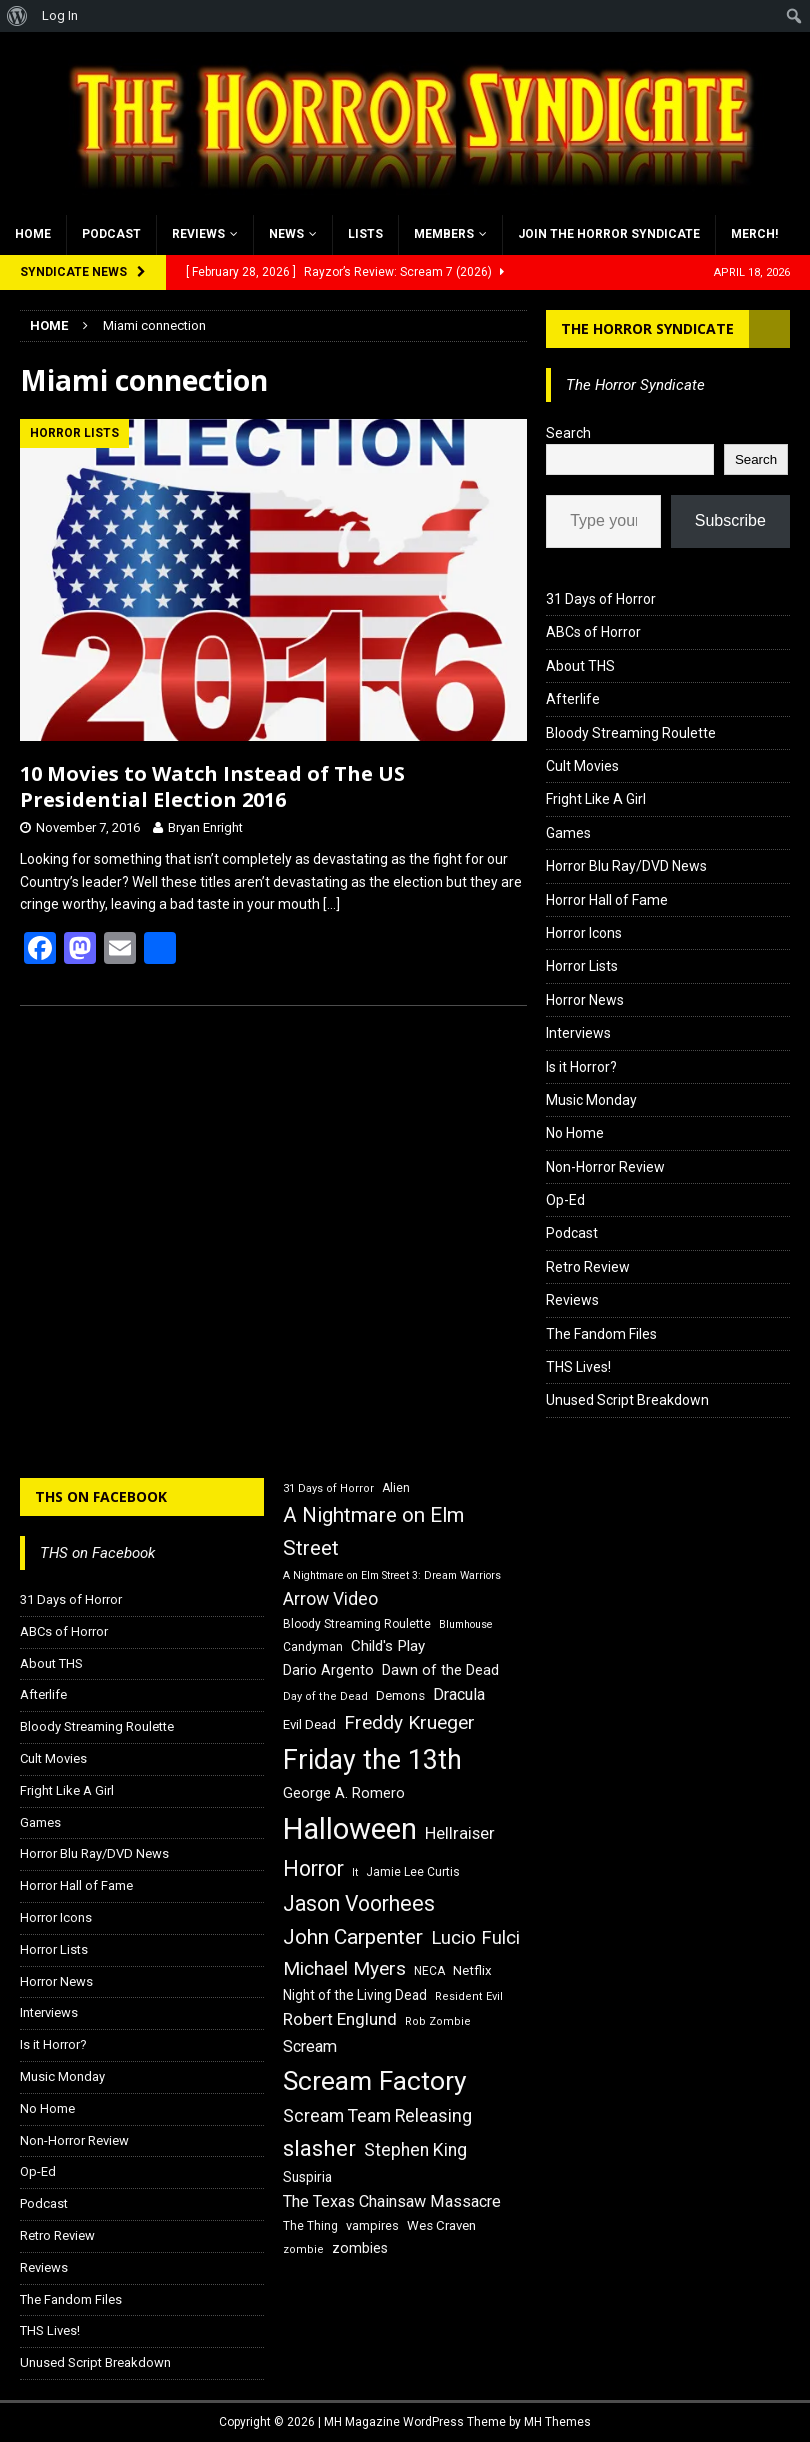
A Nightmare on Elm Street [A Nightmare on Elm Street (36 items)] (373, 1531)
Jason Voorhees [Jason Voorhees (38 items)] (359, 1903)
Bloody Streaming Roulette (631, 733)
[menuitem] (17, 16)
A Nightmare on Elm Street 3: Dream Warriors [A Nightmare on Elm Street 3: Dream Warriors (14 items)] (392, 1575)
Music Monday (591, 1100)
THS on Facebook (101, 1496)
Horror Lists (582, 966)
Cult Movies (582, 766)
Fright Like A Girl (596, 799)
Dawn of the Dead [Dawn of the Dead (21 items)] (440, 1670)
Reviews (198, 234)
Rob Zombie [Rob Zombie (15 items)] (438, 2021)
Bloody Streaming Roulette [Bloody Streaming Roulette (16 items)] (357, 1624)
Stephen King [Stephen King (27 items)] (415, 2150)
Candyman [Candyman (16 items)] (313, 1647)
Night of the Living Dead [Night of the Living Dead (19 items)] (355, 1995)
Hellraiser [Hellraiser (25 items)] (460, 1833)
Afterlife (573, 699)
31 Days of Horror (601, 599)
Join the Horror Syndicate (609, 234)
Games (568, 833)
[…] (331, 904)
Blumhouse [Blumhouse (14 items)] (466, 1624)
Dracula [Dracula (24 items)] (459, 1694)
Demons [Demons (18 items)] (400, 1695)
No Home (575, 1133)
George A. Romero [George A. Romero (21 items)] (344, 1793)
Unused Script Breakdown (627, 1400)
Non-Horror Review (605, 1167)
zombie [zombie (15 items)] (303, 2249)
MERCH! (754, 234)
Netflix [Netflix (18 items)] (472, 1970)
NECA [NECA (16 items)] (429, 1971)
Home (33, 234)
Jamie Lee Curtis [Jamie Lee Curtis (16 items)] (413, 1872)
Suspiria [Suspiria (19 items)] (307, 2177)
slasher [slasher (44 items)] (319, 2148)
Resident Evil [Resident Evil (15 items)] (469, 1996)
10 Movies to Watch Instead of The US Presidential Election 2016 (212, 786)
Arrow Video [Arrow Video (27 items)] (330, 1599)
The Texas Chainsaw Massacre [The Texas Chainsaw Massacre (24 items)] (392, 2201)
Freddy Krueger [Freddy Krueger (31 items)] (409, 1722)
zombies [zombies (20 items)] (360, 2248)
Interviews (578, 1033)
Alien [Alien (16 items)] (396, 1488)
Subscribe (730, 520)
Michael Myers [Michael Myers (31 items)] (344, 1968)
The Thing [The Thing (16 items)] (310, 2226)
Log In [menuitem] (60, 15)
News (286, 234)
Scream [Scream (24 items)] (310, 2046)
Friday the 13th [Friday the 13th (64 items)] (372, 1760)
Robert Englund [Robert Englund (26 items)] (340, 2019)
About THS (580, 666)
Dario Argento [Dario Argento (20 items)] (328, 1670)
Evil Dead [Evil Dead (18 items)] (309, 1724)
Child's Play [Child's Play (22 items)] (388, 1646)
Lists (365, 234)
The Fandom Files (601, 1334)
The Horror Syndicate (647, 328)
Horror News (585, 1000)
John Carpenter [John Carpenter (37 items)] (353, 1937)
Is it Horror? (581, 1067)
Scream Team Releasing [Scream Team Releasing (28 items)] (377, 2115)
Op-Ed (565, 1200)
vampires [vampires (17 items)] (372, 2225)
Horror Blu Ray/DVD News (626, 866)
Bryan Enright (205, 827)
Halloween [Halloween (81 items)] (350, 1829)
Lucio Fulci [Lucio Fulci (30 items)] (475, 1938)
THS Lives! (578, 1367)
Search (568, 433)
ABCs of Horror (593, 632)
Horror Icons (584, 933)
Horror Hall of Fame (607, 900)
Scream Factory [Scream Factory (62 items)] (375, 2080)
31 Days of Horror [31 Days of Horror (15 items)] (328, 1488)
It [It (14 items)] (355, 1872)
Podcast (111, 234)
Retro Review (588, 1267)
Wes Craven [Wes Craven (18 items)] (441, 2225)
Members (444, 234)
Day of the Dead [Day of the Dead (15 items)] (325, 1696)
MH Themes (557, 2422)
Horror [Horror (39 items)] (313, 1868)
